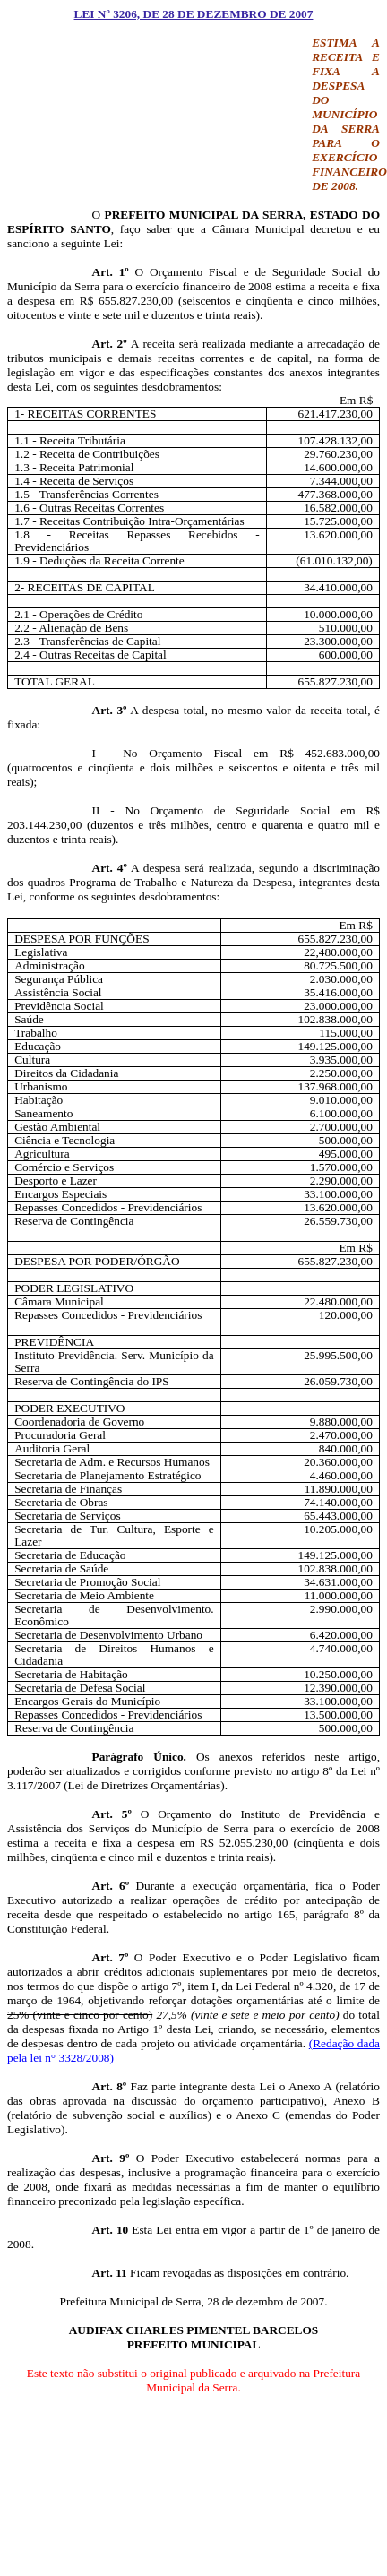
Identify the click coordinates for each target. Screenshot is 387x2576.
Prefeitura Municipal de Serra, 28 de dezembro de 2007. (193, 2301)
